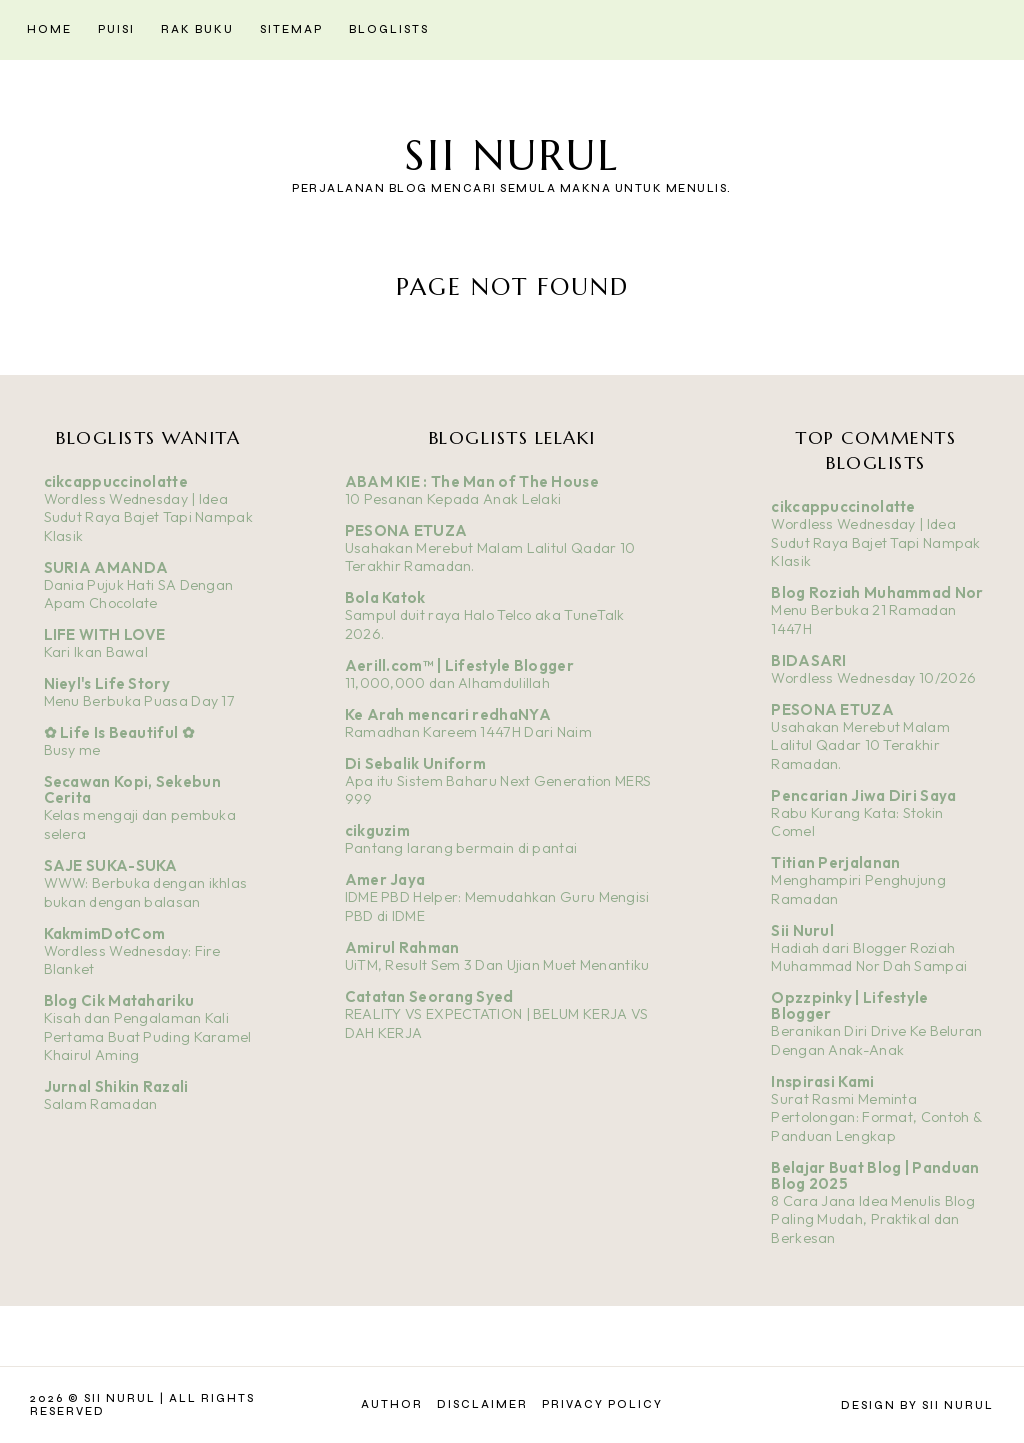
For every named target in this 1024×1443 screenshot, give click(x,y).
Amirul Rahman (402, 947)
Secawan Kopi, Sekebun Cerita (132, 789)
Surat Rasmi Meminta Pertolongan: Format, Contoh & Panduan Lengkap (876, 1117)
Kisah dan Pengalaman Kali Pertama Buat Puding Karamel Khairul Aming (148, 1036)
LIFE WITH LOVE (105, 634)
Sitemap (291, 29)
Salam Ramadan (101, 1104)
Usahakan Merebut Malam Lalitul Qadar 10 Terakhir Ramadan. (860, 745)
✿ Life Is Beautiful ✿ (119, 732)
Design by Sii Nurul (917, 1405)
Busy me (72, 750)
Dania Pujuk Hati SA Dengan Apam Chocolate (139, 594)
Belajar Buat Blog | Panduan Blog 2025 (875, 1175)
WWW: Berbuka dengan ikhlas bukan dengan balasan (146, 892)
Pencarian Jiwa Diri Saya (863, 795)
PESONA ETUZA (406, 530)
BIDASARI (808, 660)
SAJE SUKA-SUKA (111, 865)
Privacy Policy (602, 1404)
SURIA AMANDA (106, 567)
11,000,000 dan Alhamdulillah (447, 683)
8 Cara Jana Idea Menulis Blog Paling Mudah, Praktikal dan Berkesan (873, 1219)
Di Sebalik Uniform (415, 763)
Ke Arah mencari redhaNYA (448, 714)
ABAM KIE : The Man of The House (472, 481)
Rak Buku (197, 29)
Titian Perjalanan (835, 862)
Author (392, 1404)
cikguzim (377, 830)
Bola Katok (385, 597)
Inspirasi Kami (822, 1081)
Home (49, 29)
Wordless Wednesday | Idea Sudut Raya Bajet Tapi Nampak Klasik (148, 517)
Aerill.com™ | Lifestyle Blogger (459, 665)
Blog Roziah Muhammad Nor (877, 592)
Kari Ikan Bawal (96, 652)
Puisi (116, 29)
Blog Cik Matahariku (119, 1000)
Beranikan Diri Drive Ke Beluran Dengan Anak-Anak (876, 1040)
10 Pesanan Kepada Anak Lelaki (453, 499)
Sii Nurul (512, 155)
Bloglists (389, 29)
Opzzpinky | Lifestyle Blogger (849, 1005)
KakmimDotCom (105, 933)
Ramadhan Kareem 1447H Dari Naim (468, 732)
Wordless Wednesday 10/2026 (873, 678)
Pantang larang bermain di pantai (461, 848)
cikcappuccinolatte (116, 481)
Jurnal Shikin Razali (116, 1086)
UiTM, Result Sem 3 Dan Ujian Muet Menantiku (497, 965)
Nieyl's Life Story (107, 683)
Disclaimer (482, 1404)
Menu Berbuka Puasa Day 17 (140, 701)
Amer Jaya (385, 879)
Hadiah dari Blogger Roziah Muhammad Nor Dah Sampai (869, 957)
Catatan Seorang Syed (429, 996)
